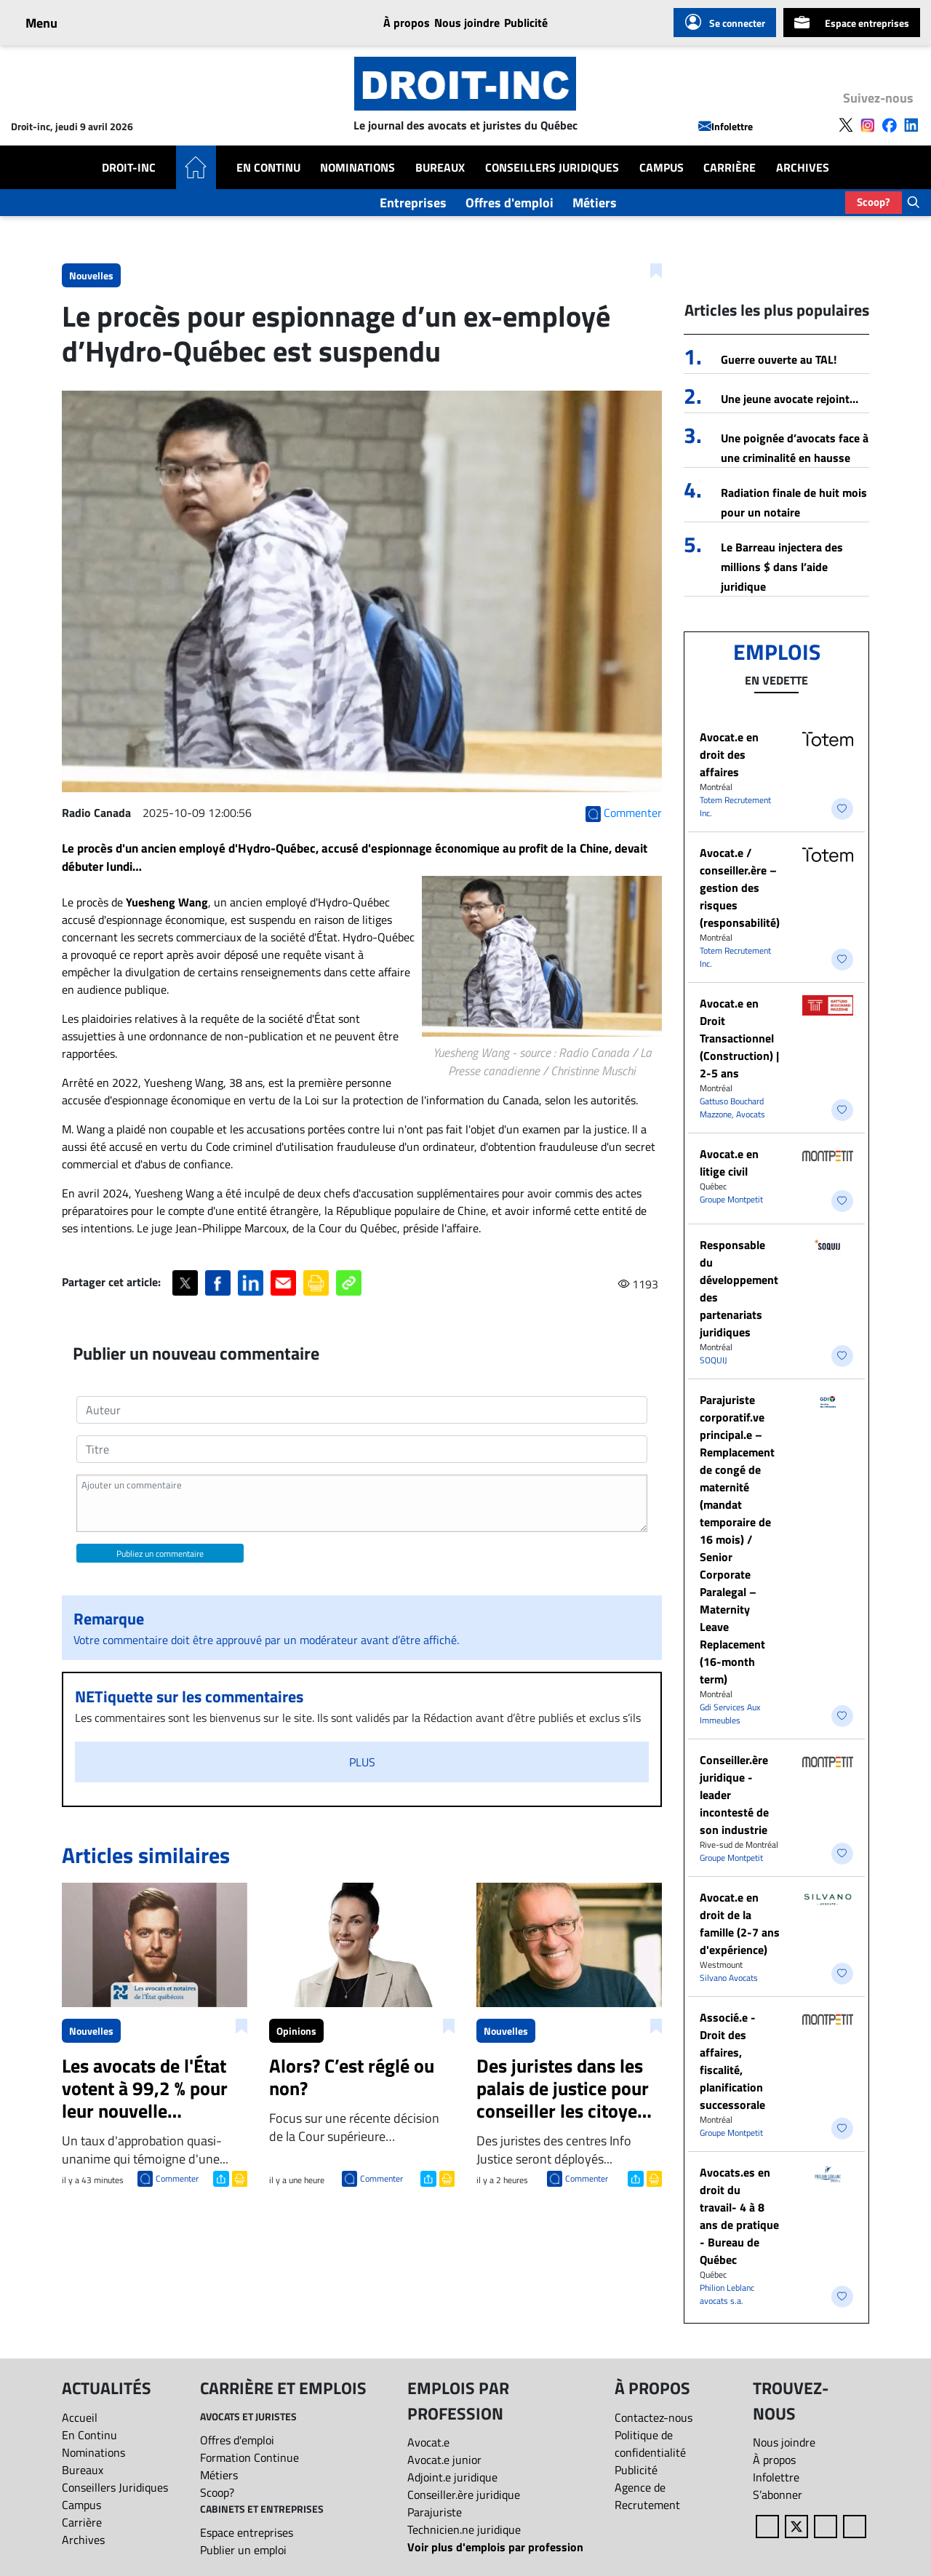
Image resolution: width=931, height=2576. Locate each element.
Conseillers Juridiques (552, 167)
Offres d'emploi (510, 202)
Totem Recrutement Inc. (735, 806)
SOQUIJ (713, 1360)
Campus (661, 167)
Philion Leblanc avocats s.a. (727, 2294)
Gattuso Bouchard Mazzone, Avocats (732, 1107)
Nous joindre (467, 22)
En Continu (268, 167)
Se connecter (724, 22)
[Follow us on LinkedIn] (911, 123)
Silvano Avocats (729, 1978)
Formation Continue (249, 2457)
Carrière (729, 167)
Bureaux (440, 167)
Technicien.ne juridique (464, 2529)
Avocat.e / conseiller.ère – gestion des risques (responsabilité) (740, 887)
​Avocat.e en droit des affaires (729, 754)
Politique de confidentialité (650, 2443)
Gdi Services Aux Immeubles (730, 1713)
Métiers (594, 202)
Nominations (357, 167)
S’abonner (777, 2494)
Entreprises (413, 202)
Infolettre (725, 126)
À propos (406, 22)
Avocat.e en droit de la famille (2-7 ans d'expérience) (740, 1923)
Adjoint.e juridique (452, 2477)
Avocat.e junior (444, 2459)
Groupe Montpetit (731, 1199)
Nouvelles (91, 275)
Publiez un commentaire (160, 1553)
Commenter (177, 2178)
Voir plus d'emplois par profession (495, 2547)
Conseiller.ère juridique (463, 2494)
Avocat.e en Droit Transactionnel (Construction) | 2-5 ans (739, 1038)
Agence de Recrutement (647, 2496)
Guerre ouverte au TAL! (778, 359)
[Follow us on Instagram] (867, 123)
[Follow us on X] (846, 123)
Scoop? (873, 202)
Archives (802, 167)
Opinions (296, 2030)
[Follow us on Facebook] (889, 123)
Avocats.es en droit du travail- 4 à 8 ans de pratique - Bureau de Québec (739, 2216)
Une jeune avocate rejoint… (789, 398)
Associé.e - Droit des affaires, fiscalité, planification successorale (732, 2061)
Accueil (79, 2417)
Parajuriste (434, 2512)
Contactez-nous (653, 2417)
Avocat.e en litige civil (729, 1162)
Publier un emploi (243, 2550)
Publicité (526, 22)
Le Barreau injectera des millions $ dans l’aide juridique (782, 566)
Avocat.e (428, 2442)
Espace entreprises (851, 22)
